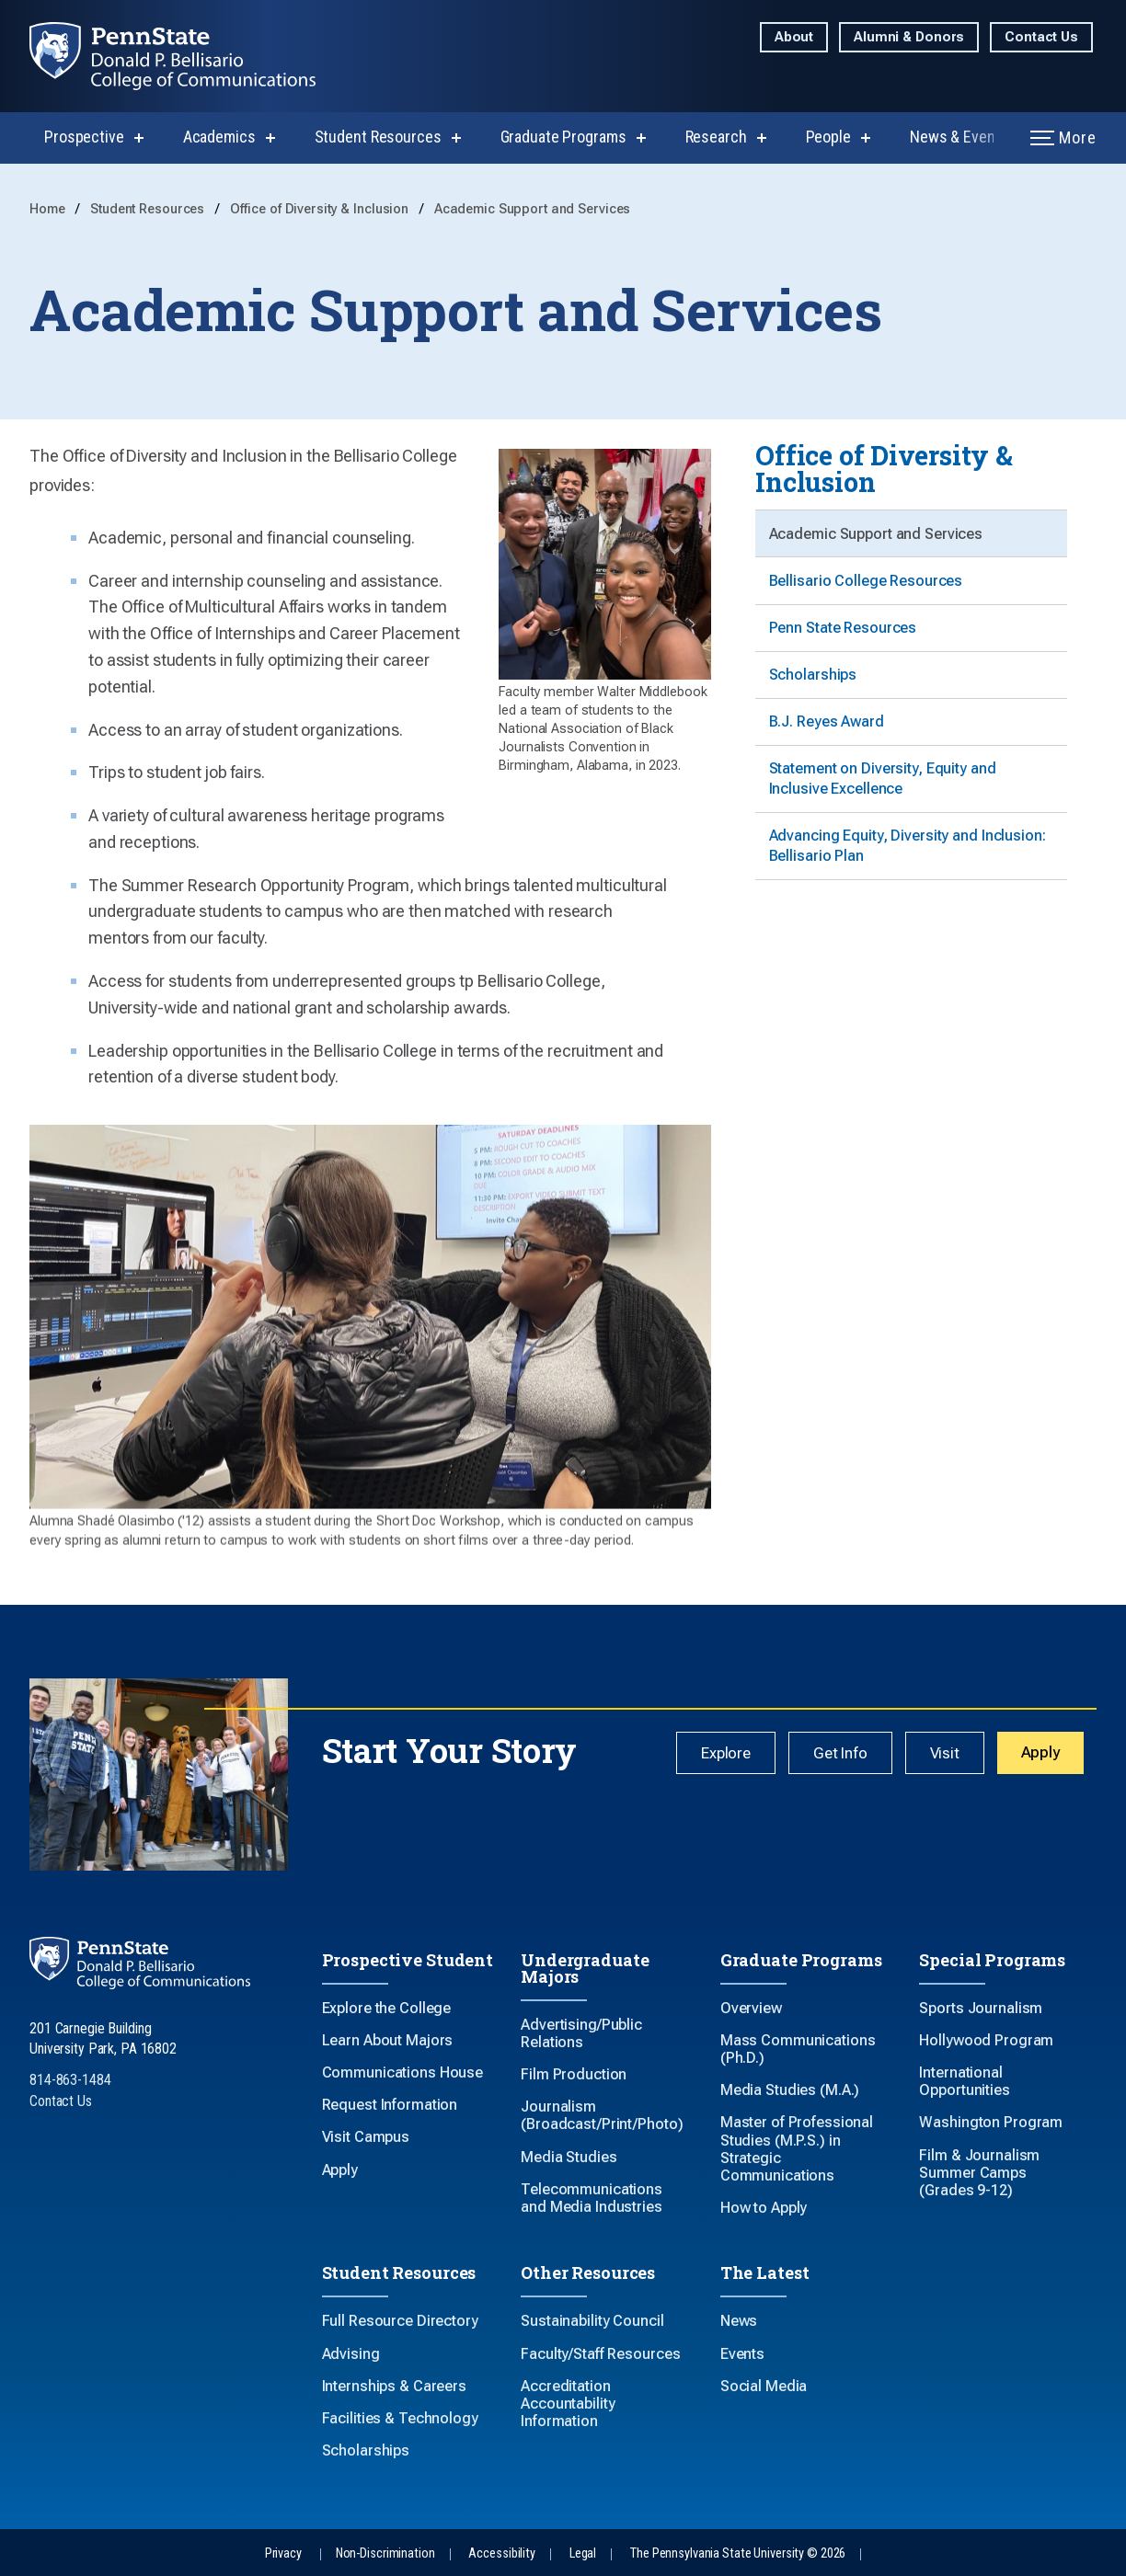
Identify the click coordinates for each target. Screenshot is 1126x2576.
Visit (949, 1754)
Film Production (573, 2074)
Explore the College (387, 2008)
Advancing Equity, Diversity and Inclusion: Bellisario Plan (908, 866)
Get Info (849, 1754)
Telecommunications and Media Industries (591, 2198)
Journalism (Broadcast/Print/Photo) (602, 2115)
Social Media (764, 2386)
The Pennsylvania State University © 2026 (737, 2553)
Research (716, 136)
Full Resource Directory (400, 2321)
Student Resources (378, 136)
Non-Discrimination (385, 2553)
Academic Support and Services (532, 209)
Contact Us (1041, 37)
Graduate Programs (563, 136)
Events (742, 2354)
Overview (751, 2008)
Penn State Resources (844, 636)
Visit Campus (366, 2137)
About (794, 37)
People (828, 136)
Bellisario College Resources (867, 585)
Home (48, 209)
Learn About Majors (388, 2040)
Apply (1042, 1753)
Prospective (84, 136)
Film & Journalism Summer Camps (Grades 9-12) (979, 2173)
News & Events (959, 136)
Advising (351, 2354)
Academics (219, 136)
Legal (582, 2553)
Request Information (390, 2104)
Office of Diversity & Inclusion (321, 209)
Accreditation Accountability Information (568, 2403)
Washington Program (991, 2122)
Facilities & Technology (400, 2418)
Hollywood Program (986, 2040)
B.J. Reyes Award (827, 736)
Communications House (403, 2072)
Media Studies (568, 2157)
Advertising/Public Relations (581, 2033)
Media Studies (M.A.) (790, 2090)
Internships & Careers (394, 2386)
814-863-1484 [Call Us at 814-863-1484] (70, 2080)
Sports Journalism (980, 2008)
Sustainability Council (592, 2321)
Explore (740, 1754)
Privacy (283, 2553)
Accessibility (501, 2553)
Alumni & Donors (909, 37)
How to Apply (764, 2207)
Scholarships (814, 685)
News (739, 2321)
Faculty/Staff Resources (600, 2354)
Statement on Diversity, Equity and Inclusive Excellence (883, 796)
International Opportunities (964, 2081)
